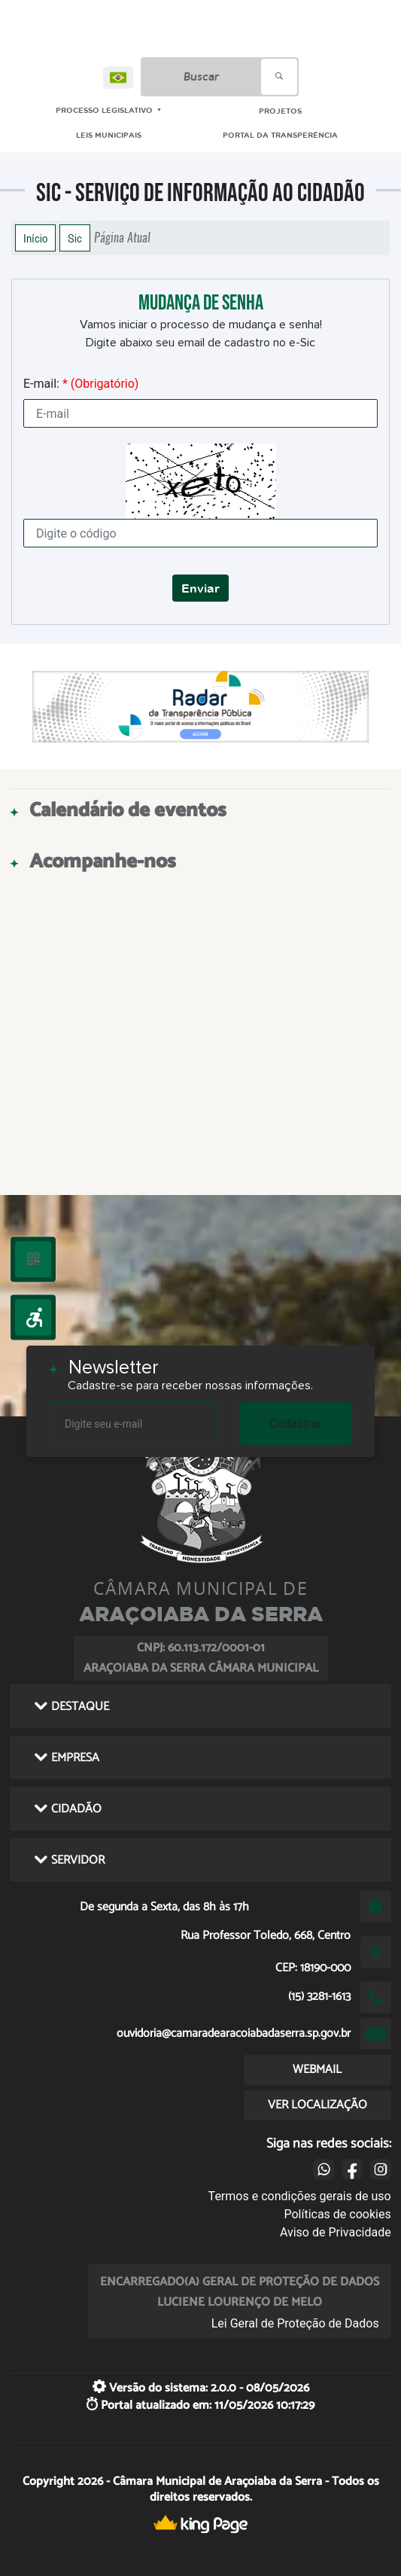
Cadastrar (295, 1423)
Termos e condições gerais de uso (299, 2196)
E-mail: (80, 383)
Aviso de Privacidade (335, 2232)
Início (35, 237)
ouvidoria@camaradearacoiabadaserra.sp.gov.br (234, 2033)
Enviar (200, 588)
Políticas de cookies (337, 2214)
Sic (75, 237)
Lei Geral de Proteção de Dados (295, 2323)
